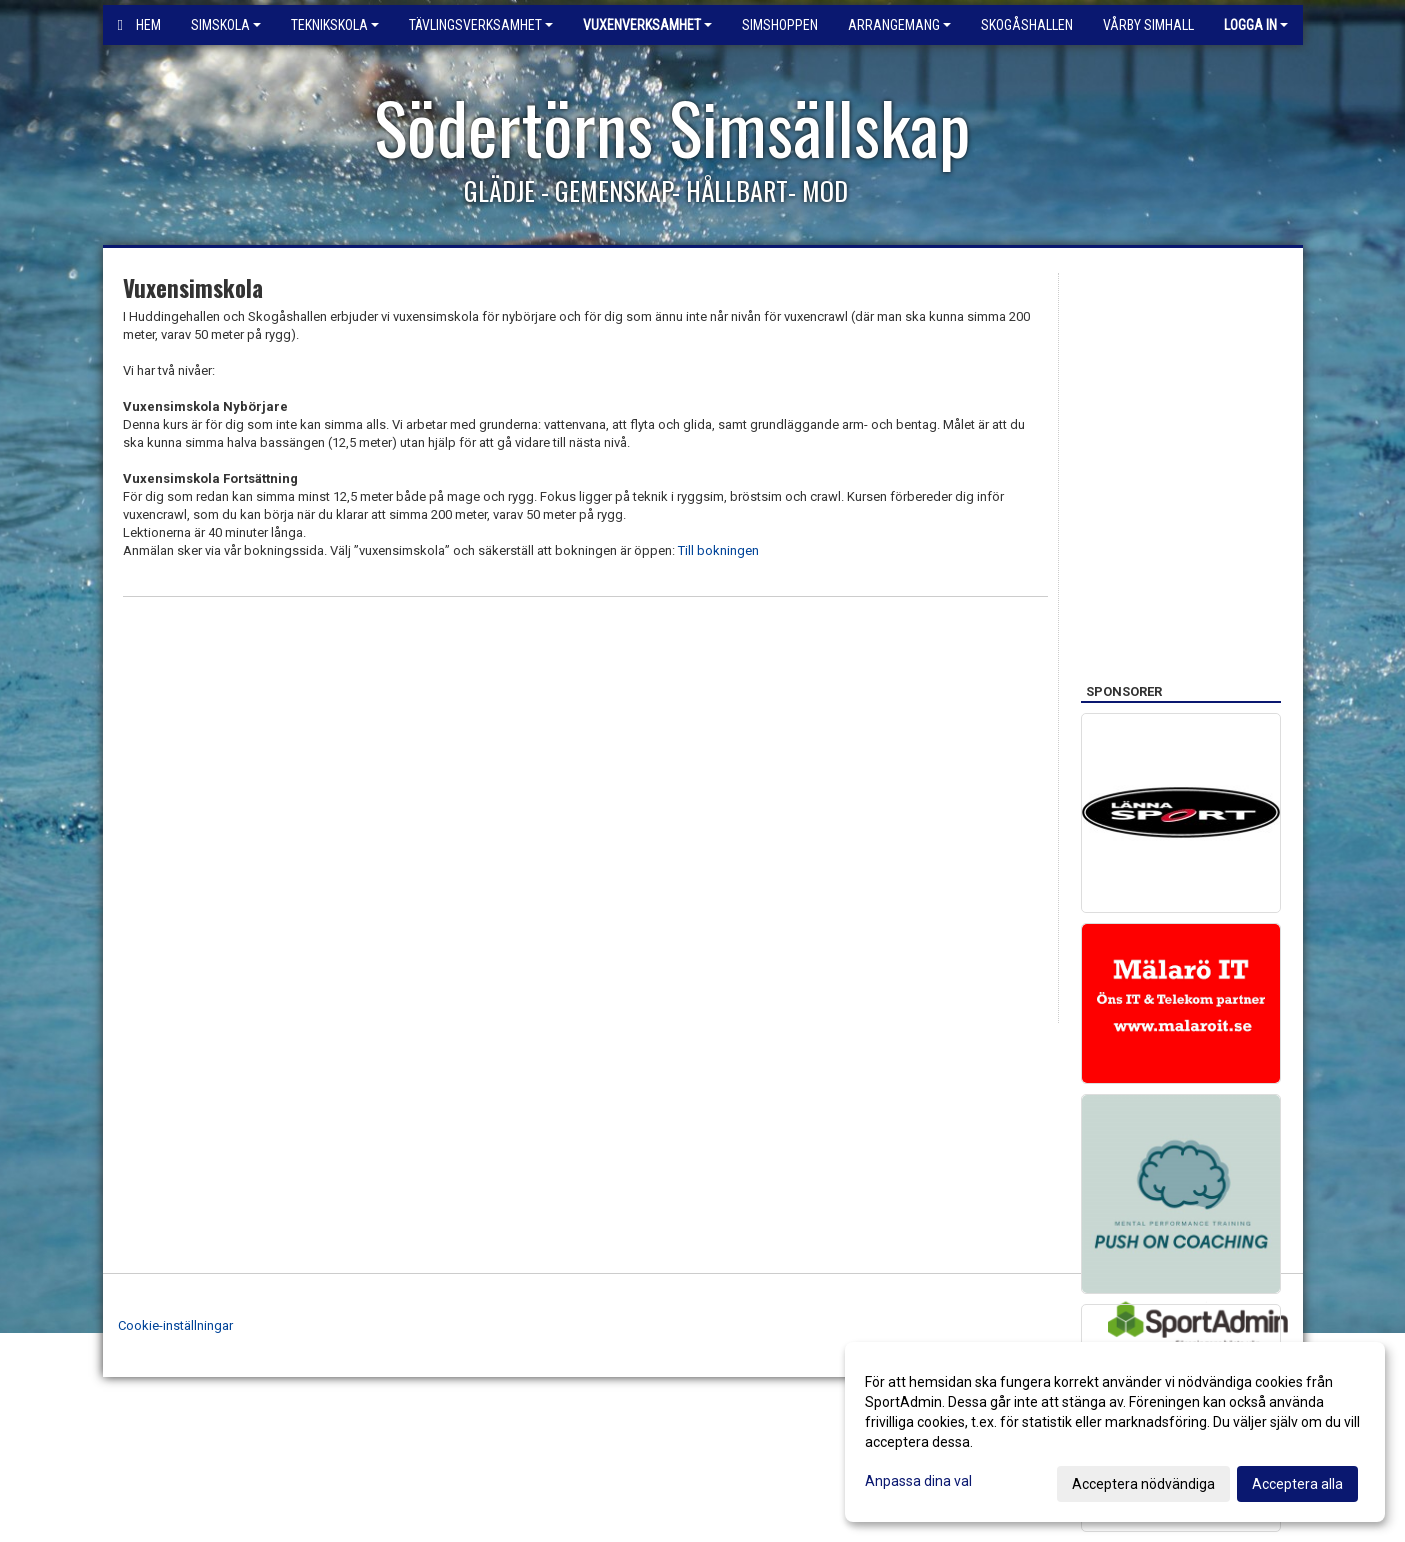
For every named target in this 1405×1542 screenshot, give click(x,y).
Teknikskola (335, 25)
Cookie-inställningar (175, 1325)
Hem (139, 25)
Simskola (226, 25)
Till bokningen (718, 550)
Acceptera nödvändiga (1143, 1484)
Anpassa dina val (918, 1481)
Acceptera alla (1297, 1484)
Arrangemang (899, 25)
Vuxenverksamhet (647, 25)
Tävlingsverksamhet (481, 25)
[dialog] (1115, 1432)
